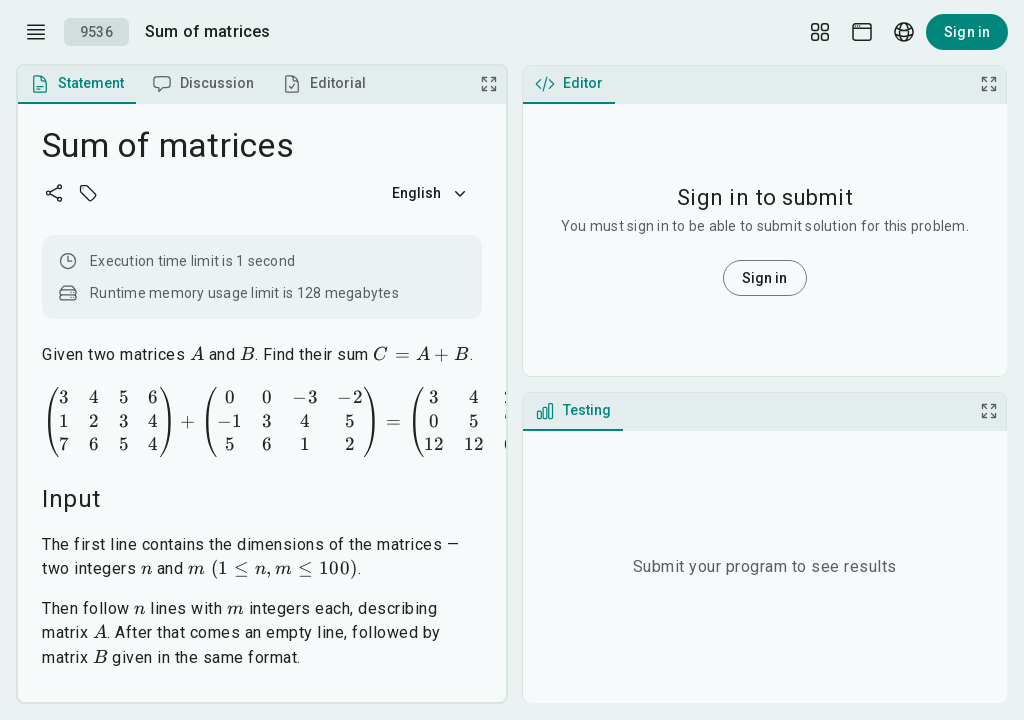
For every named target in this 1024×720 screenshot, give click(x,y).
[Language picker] (904, 32)
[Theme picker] (862, 32)
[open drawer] (36, 32)
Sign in (967, 32)
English (431, 193)
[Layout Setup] (820, 32)
